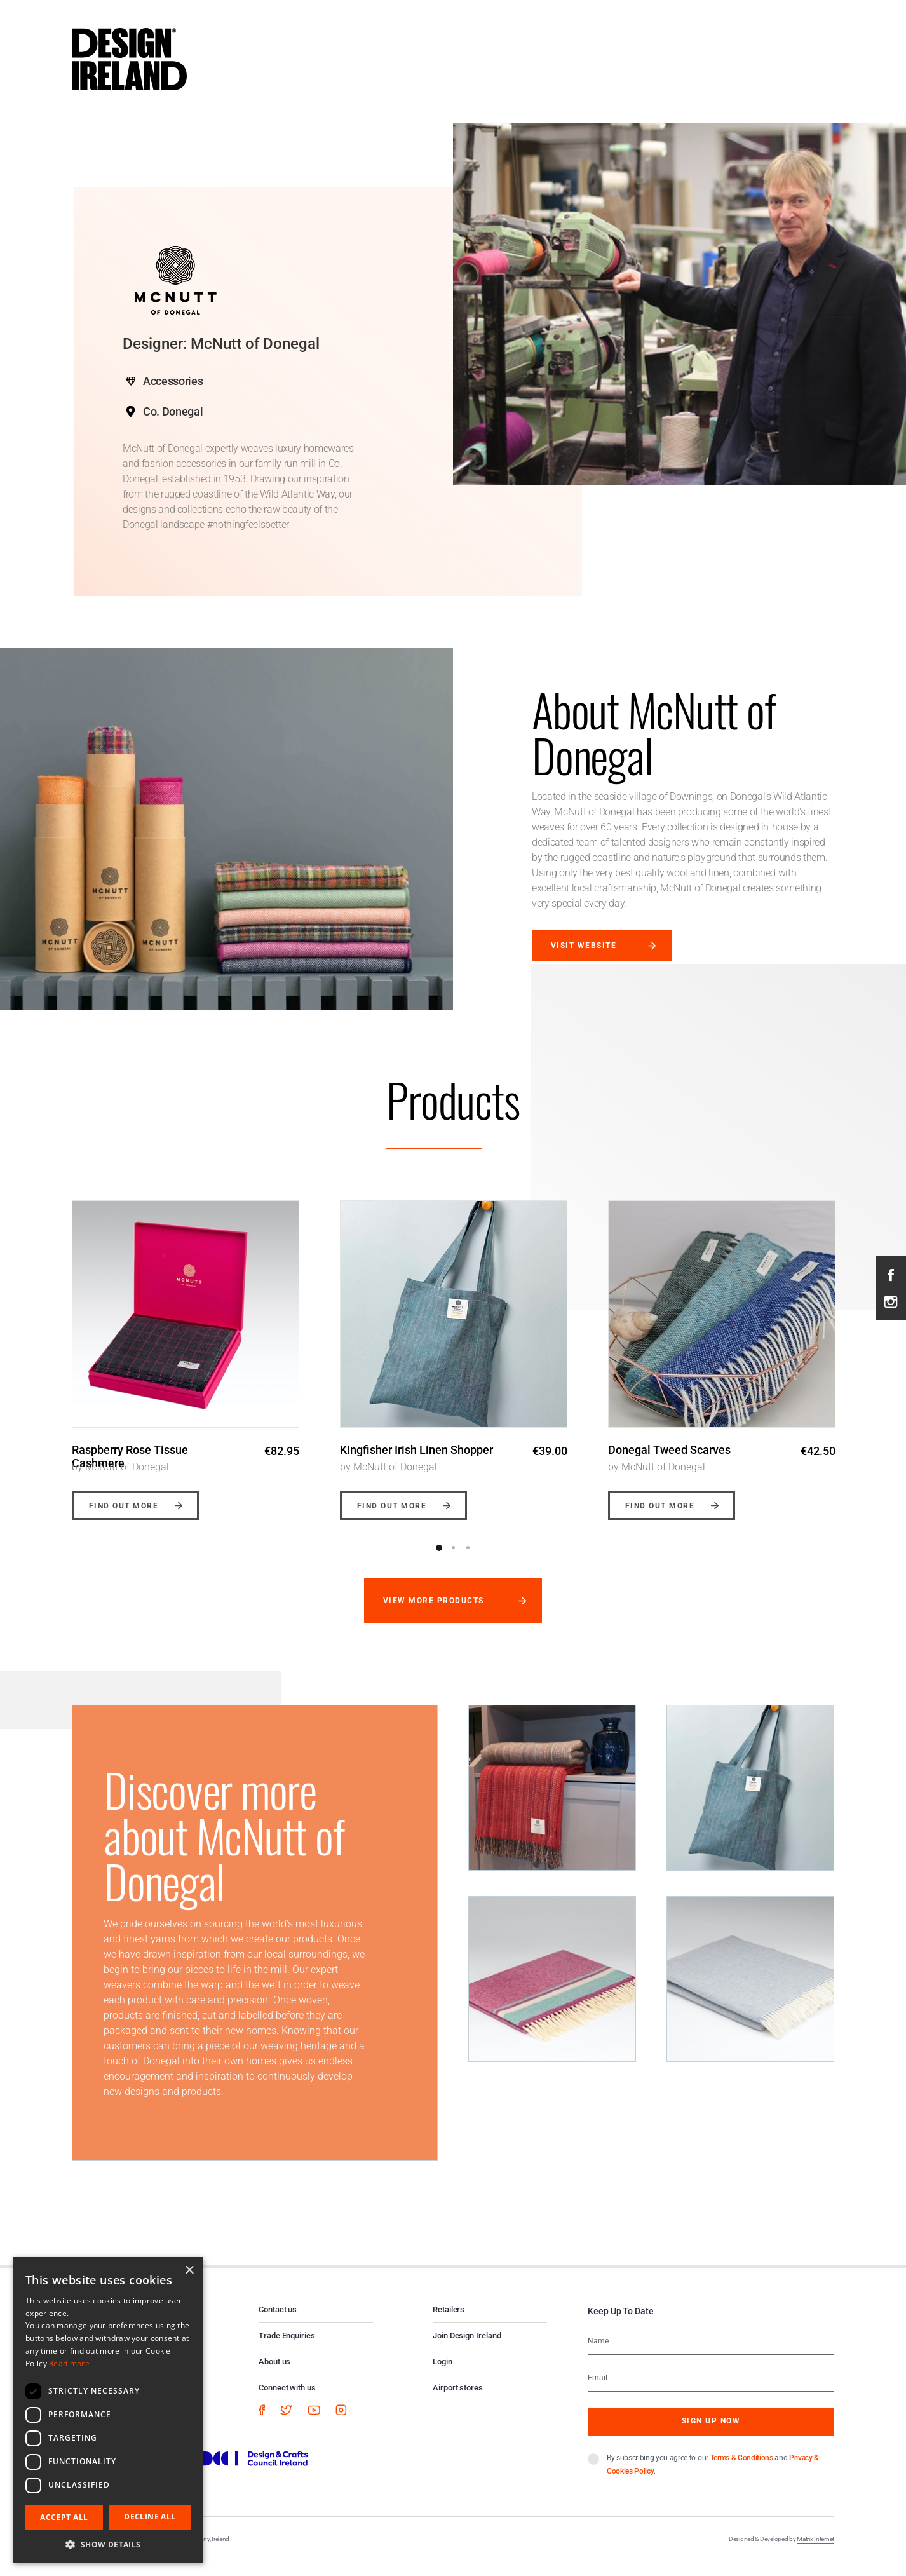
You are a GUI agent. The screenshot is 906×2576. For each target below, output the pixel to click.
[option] (185, 1357)
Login (442, 2375)
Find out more (123, 1519)
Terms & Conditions (741, 2471)
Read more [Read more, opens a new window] (69, 2363)
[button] (108, 2544)
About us (274, 2375)
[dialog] (108, 2410)
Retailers (448, 2323)
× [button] (189, 2270)
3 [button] (468, 1561)
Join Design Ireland (467, 2349)
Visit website (583, 945)
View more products (433, 1614)
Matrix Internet (815, 2552)
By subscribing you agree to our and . (713, 2478)
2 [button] (453, 1561)
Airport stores (458, 2401)
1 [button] (439, 1561)
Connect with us (287, 2401)
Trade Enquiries (287, 2349)
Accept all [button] (64, 2517)
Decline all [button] (149, 2516)
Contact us (278, 2323)
